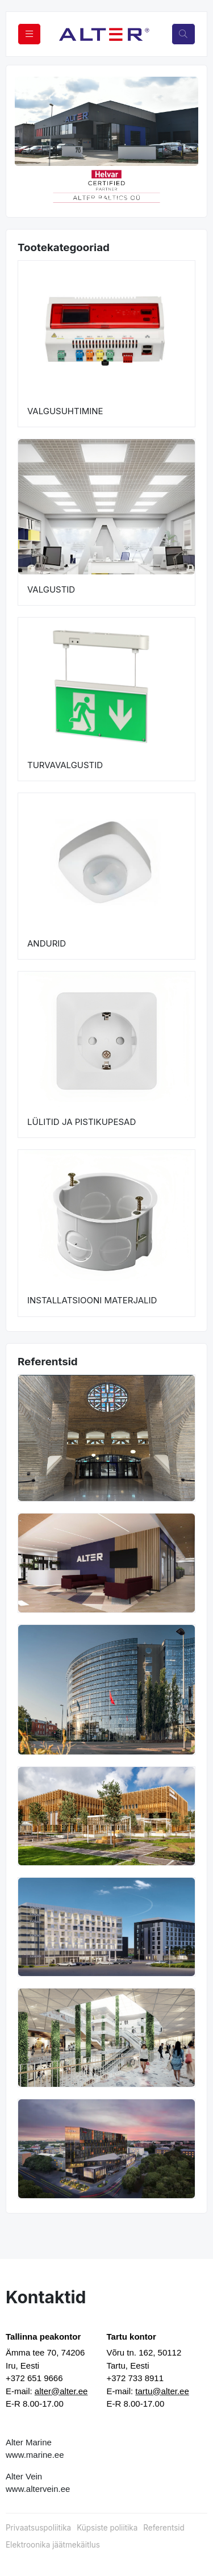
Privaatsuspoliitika (38, 2527)
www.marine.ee (35, 2455)
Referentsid (163, 2527)
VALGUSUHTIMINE (65, 411)
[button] (24, 186)
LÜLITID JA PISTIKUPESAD (81, 1121)
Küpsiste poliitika (107, 2527)
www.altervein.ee (38, 2489)
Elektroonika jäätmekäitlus (53, 2544)
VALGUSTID (51, 589)
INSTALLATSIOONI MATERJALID (92, 1300)
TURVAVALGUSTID (65, 765)
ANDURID (46, 943)
